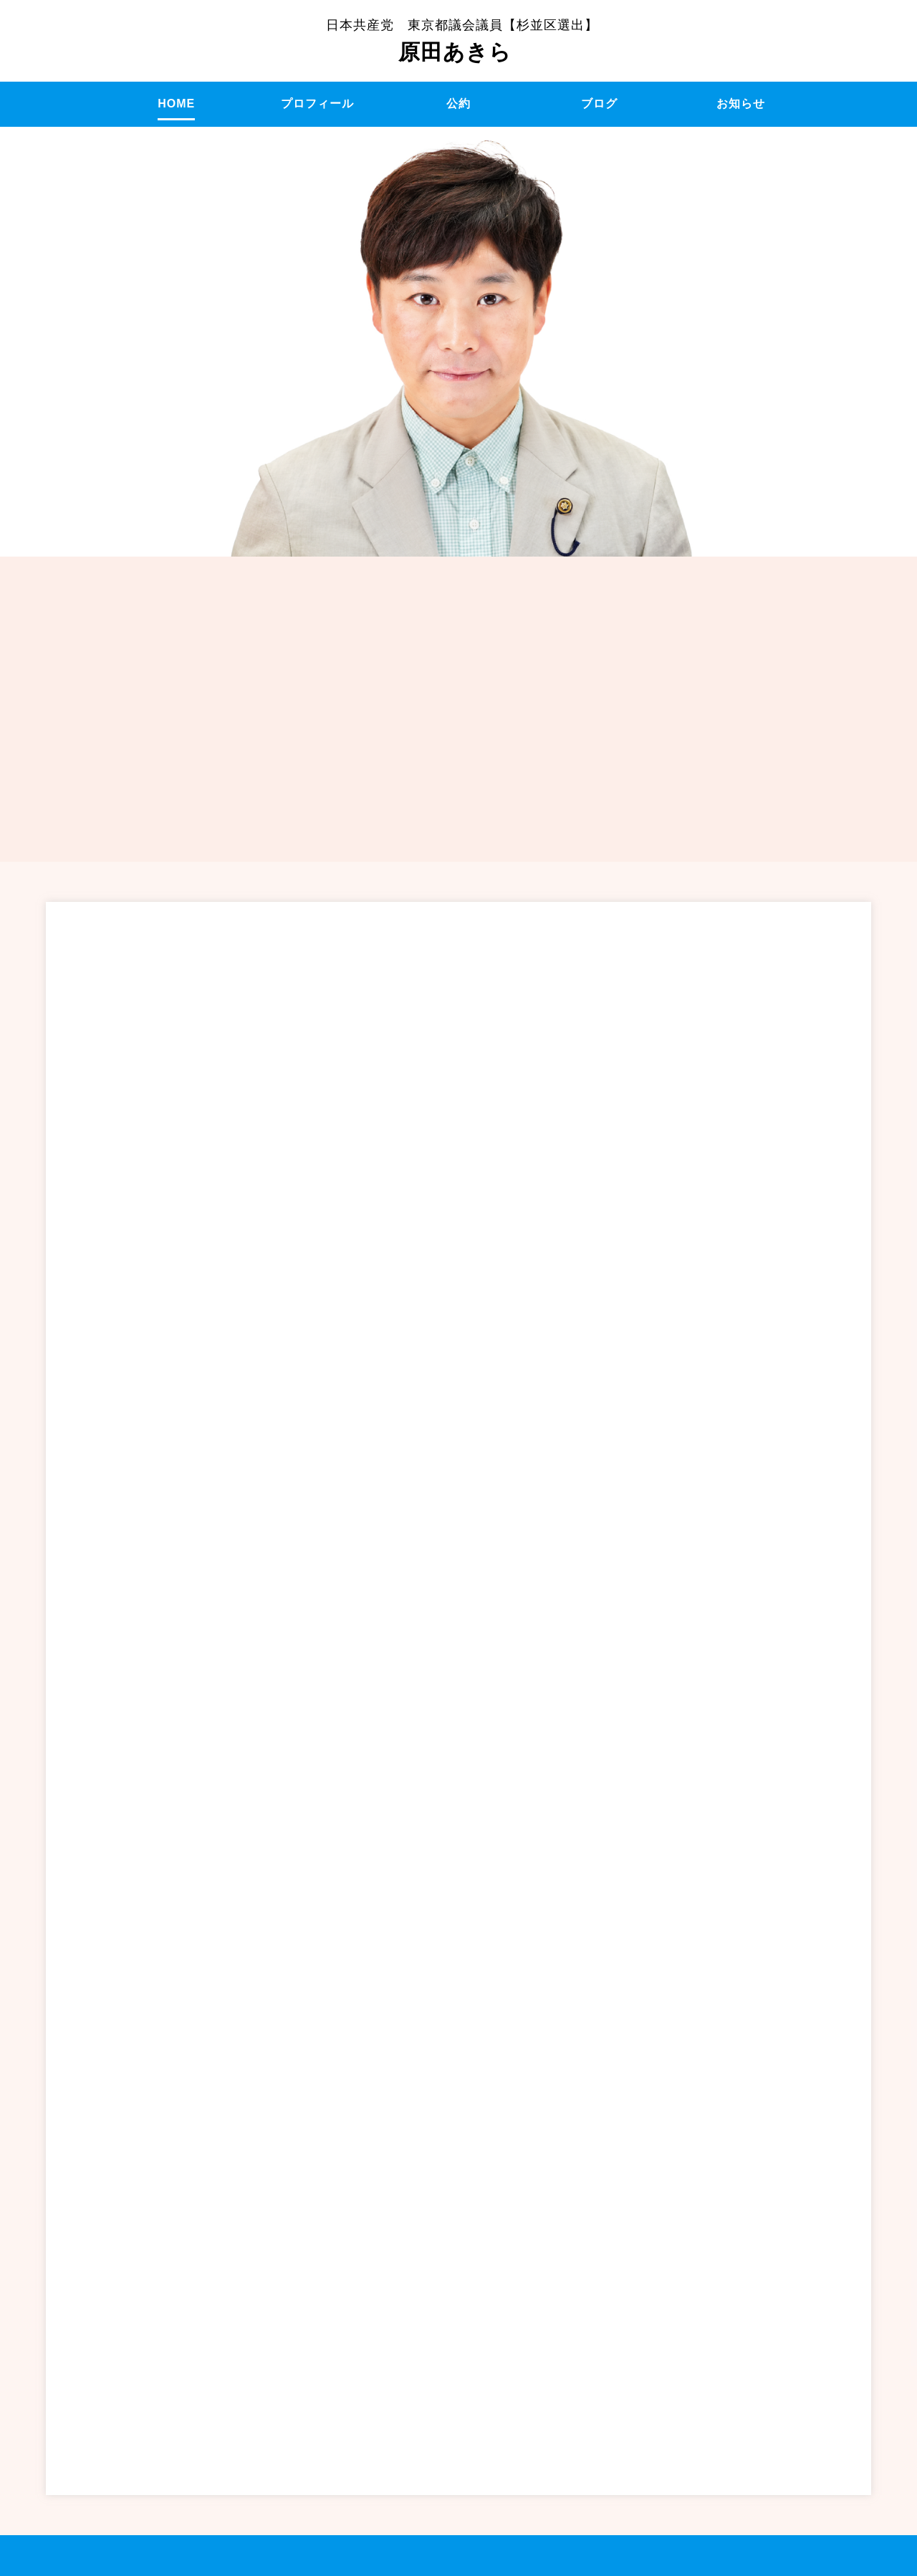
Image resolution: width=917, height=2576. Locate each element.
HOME (176, 103)
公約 (458, 103)
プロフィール (317, 103)
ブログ (599, 103)
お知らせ (740, 103)
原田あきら (462, 41)
